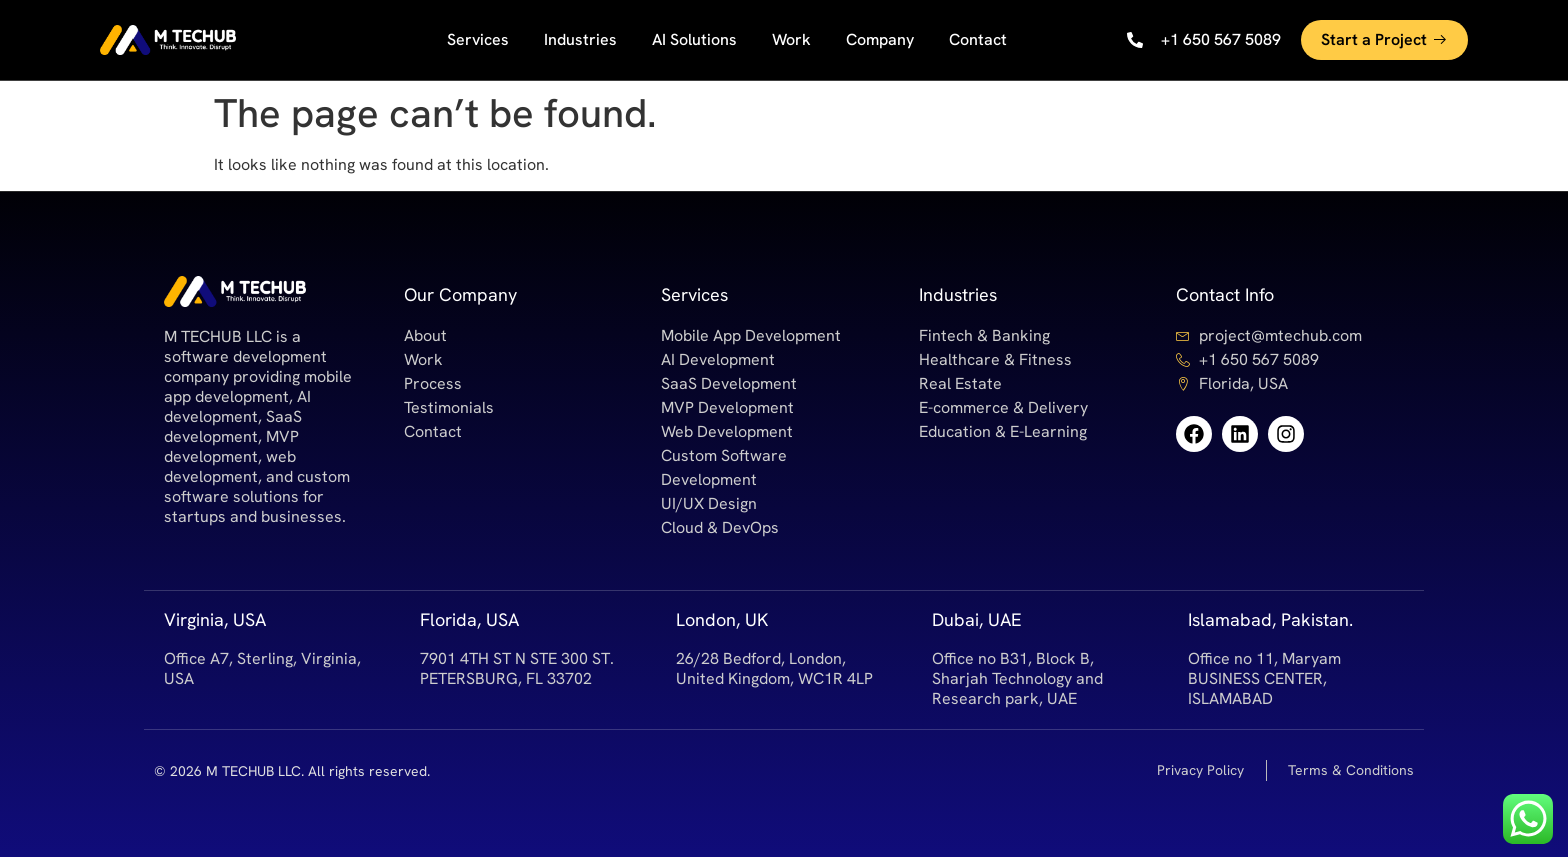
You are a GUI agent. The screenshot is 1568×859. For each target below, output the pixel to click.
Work (791, 39)
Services (478, 39)
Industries (580, 39)
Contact (978, 39)
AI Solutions (694, 39)
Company (880, 39)
